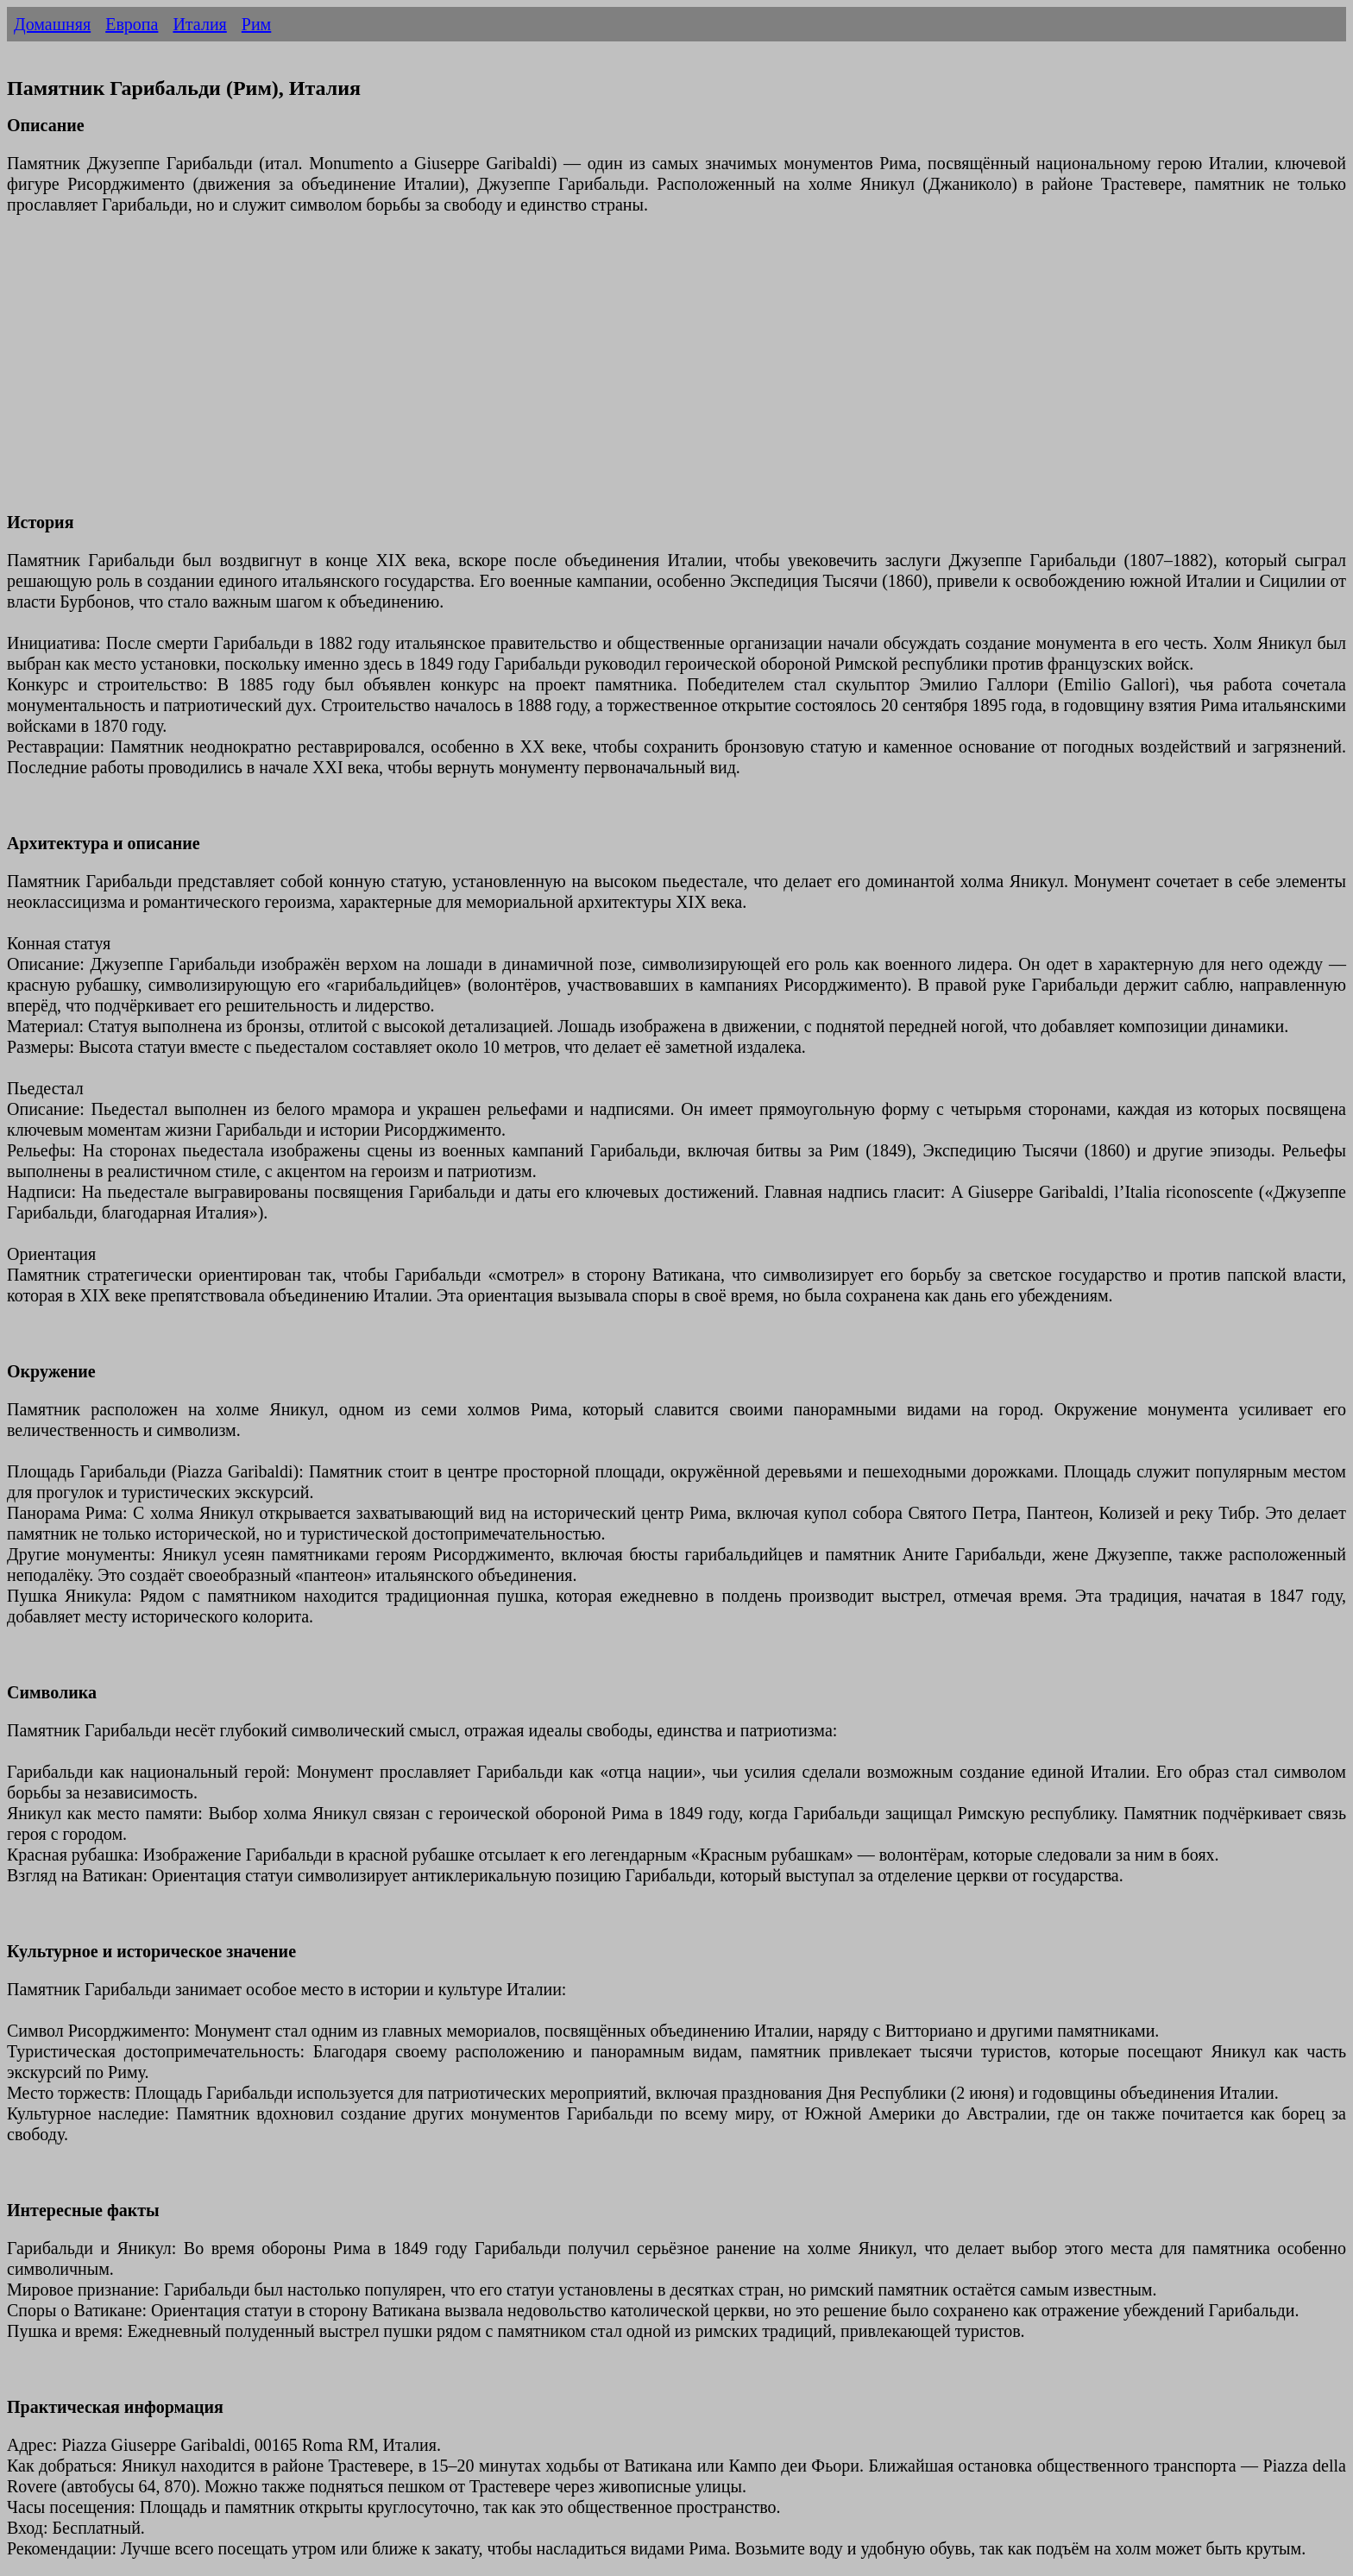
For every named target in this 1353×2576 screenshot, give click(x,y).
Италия (199, 24)
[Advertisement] (524, 373)
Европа (131, 24)
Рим (256, 24)
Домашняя (52, 24)
